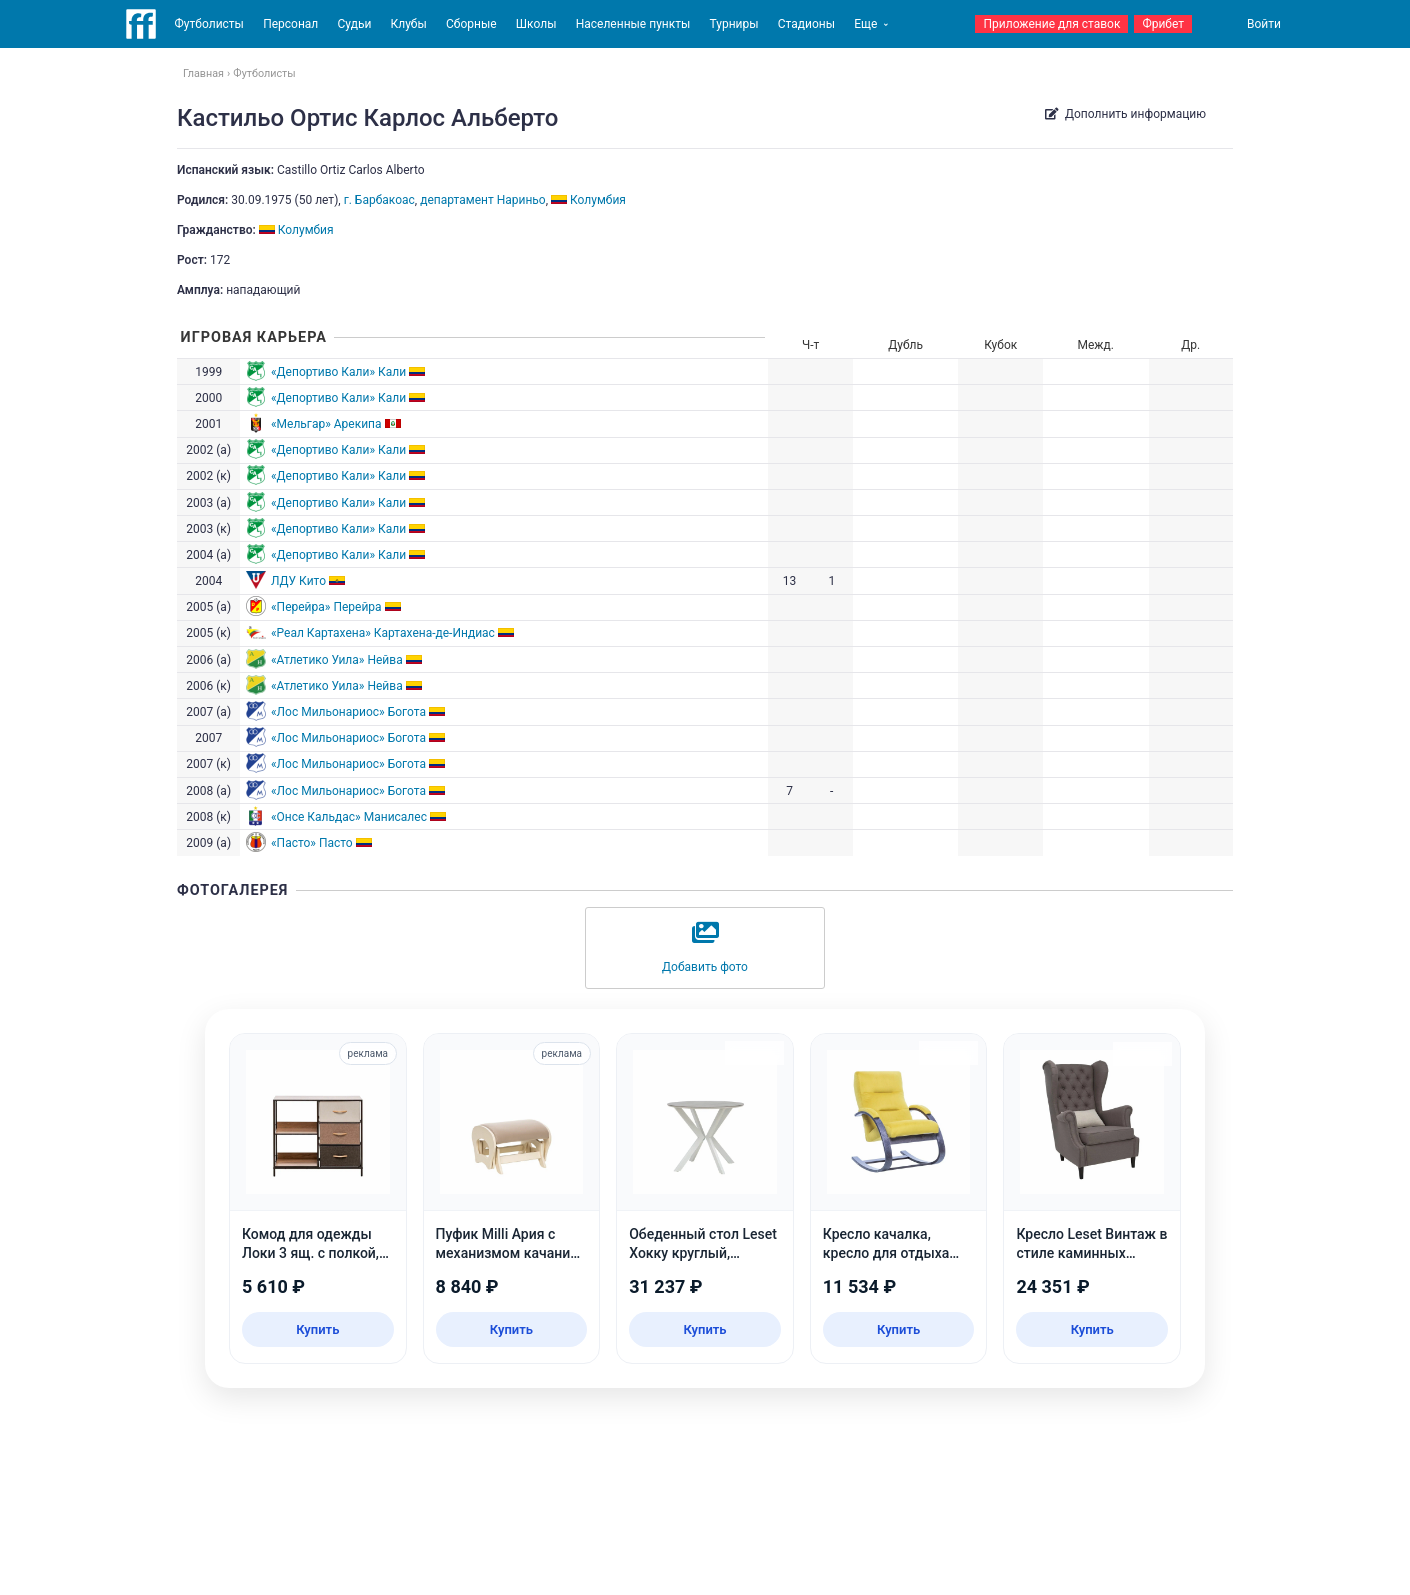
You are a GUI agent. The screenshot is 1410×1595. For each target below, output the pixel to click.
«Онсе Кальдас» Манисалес (349, 817)
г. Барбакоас (379, 200)
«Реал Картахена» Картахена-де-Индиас (383, 633)
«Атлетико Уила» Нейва (337, 660)
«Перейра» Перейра (326, 607)
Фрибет (1163, 24)
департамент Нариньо (483, 200)
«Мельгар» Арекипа (326, 424)
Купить (317, 1329)
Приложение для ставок (1051, 24)
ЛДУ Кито (298, 581)
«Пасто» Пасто (312, 843)
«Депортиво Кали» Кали (338, 372)
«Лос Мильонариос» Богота (348, 712)
